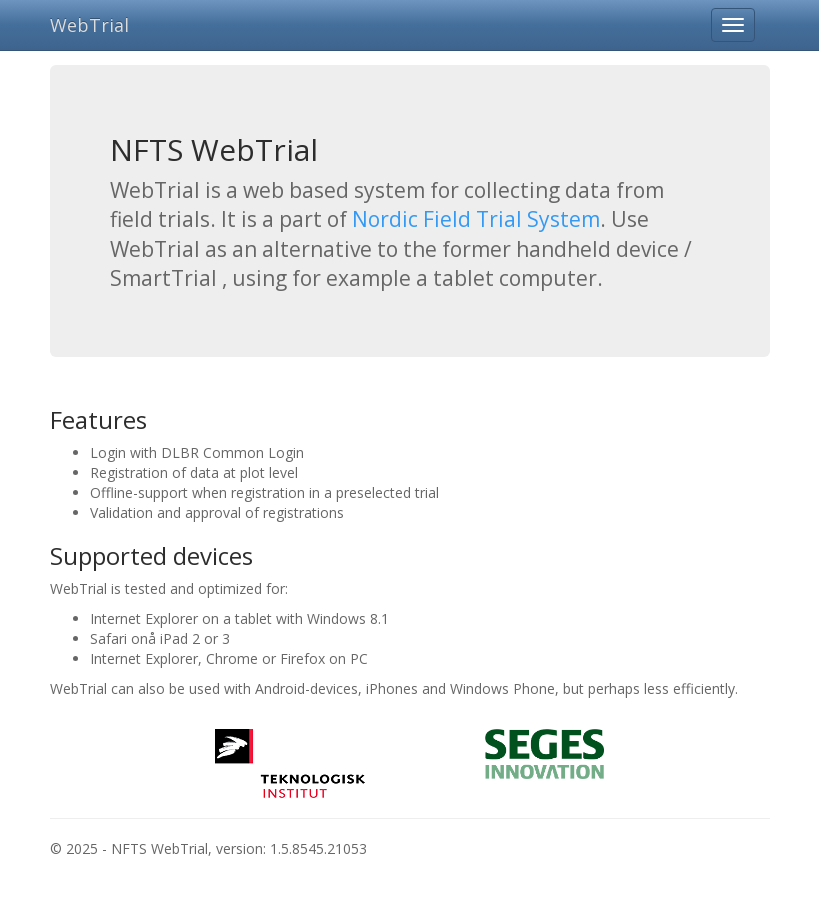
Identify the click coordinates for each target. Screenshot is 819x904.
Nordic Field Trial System (476, 219)
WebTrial (89, 25)
